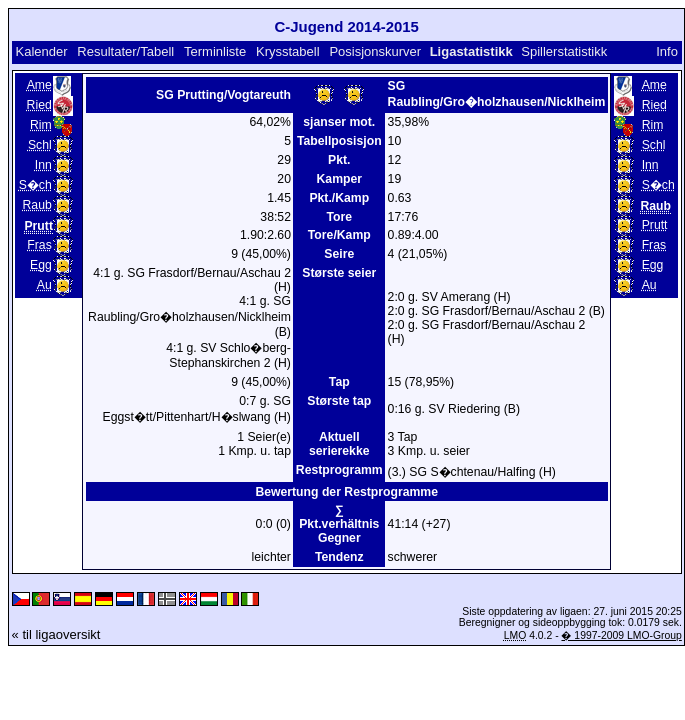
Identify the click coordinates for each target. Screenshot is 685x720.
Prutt (655, 225)
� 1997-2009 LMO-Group (621, 635)
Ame (39, 85)
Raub (37, 205)
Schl (40, 145)
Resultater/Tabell (125, 51)
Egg (41, 265)
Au (44, 285)
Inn (43, 165)
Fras (39, 245)
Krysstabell (288, 51)
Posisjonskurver (375, 51)
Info (667, 51)
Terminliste (215, 51)
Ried (39, 105)
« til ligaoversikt (56, 634)
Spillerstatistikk (564, 51)
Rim (41, 125)
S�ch (35, 185)
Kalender (41, 51)
